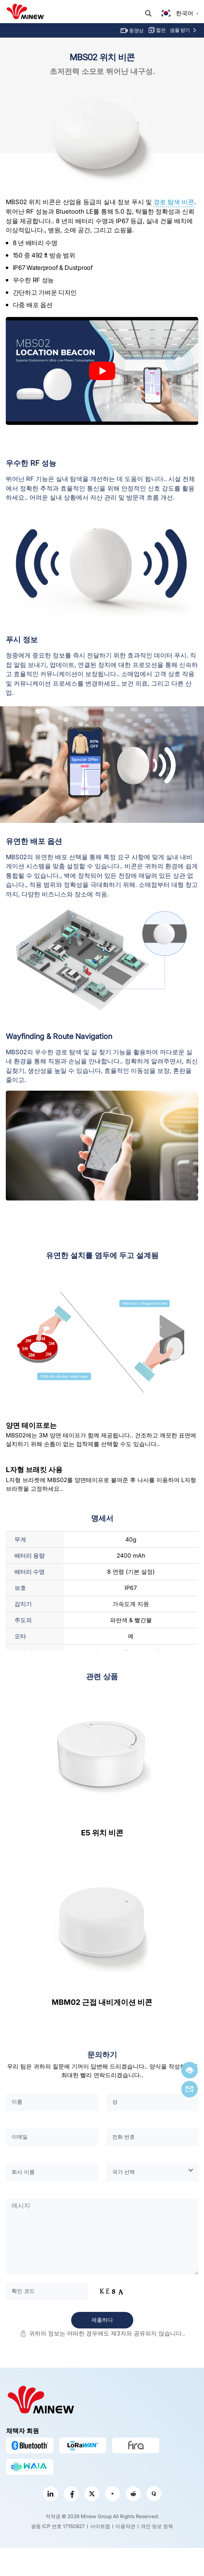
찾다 (148, 13)
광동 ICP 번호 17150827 (58, 2526)
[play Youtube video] (102, 371)
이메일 (189, 2089)
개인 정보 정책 (157, 2526)
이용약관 (125, 2526)
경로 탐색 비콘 (174, 202)
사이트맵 (100, 2526)
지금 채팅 (189, 2070)
